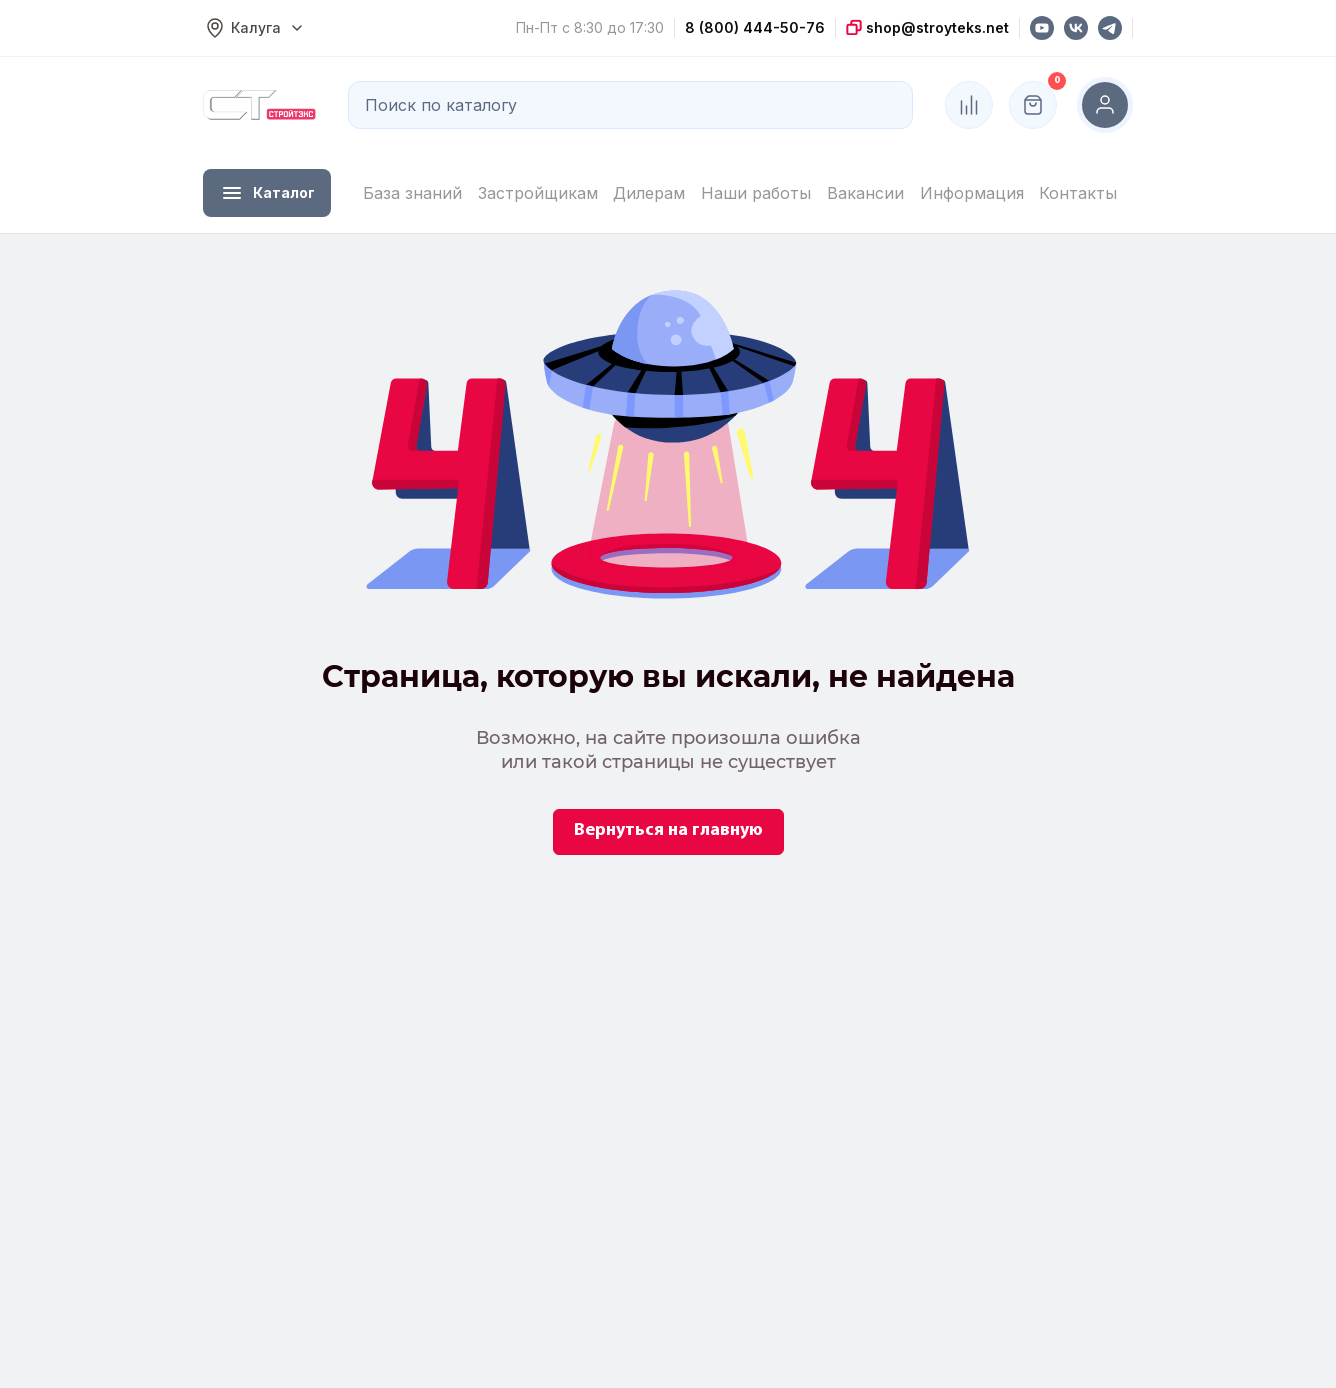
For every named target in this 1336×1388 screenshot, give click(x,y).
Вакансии (865, 193)
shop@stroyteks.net (935, 27)
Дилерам (649, 193)
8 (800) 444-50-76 (755, 27)
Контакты (1078, 193)
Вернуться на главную (668, 830)
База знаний (412, 193)
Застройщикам (538, 193)
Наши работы (756, 193)
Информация (972, 193)
